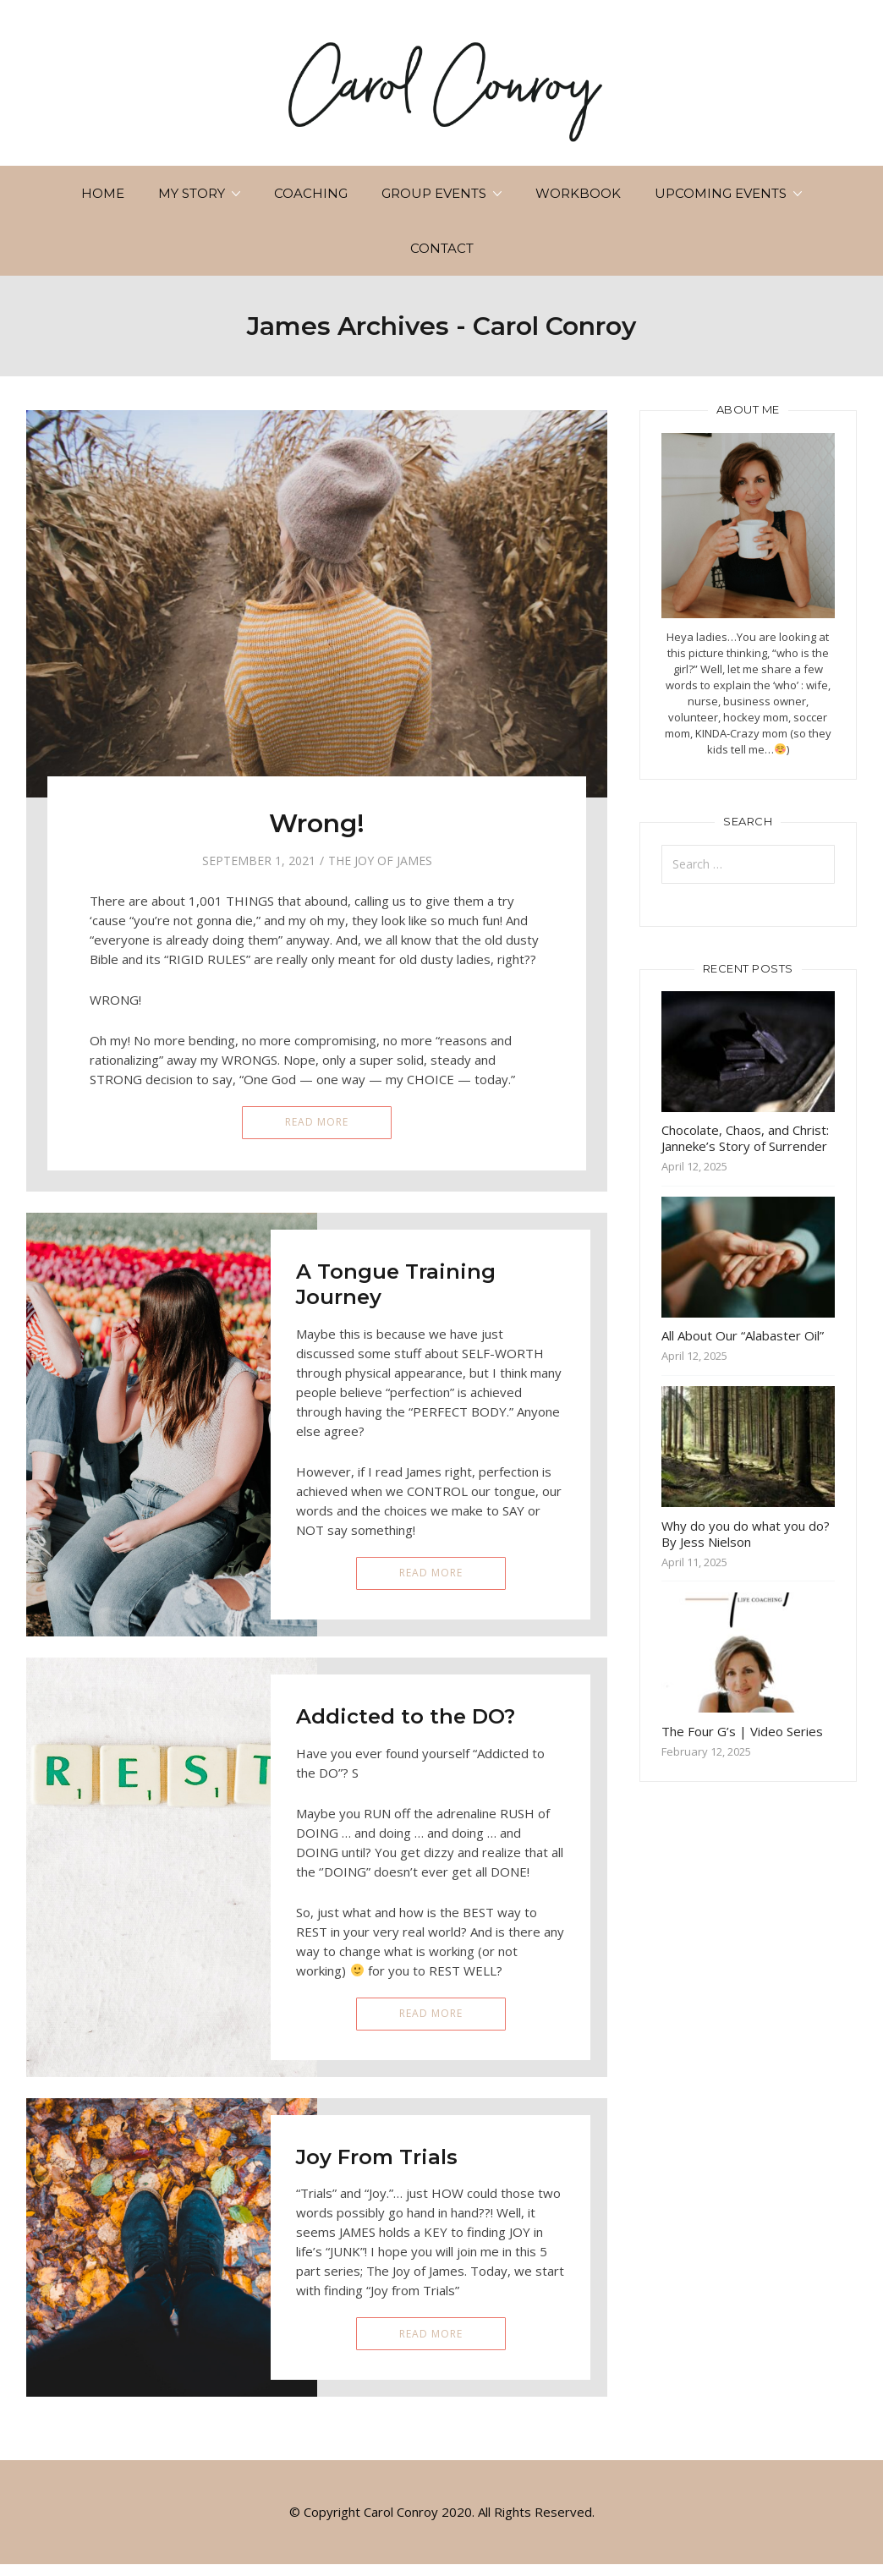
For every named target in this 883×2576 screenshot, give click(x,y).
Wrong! (317, 823)
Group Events (433, 193)
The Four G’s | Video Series (742, 1731)
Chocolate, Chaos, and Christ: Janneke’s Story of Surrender (745, 1137)
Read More (316, 1122)
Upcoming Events (721, 193)
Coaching (311, 193)
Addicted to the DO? (405, 1716)
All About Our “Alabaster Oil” (742, 1335)
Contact (442, 248)
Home (102, 193)
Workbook (578, 193)
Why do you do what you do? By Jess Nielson (745, 1533)
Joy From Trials (377, 2157)
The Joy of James (380, 860)
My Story (191, 193)
